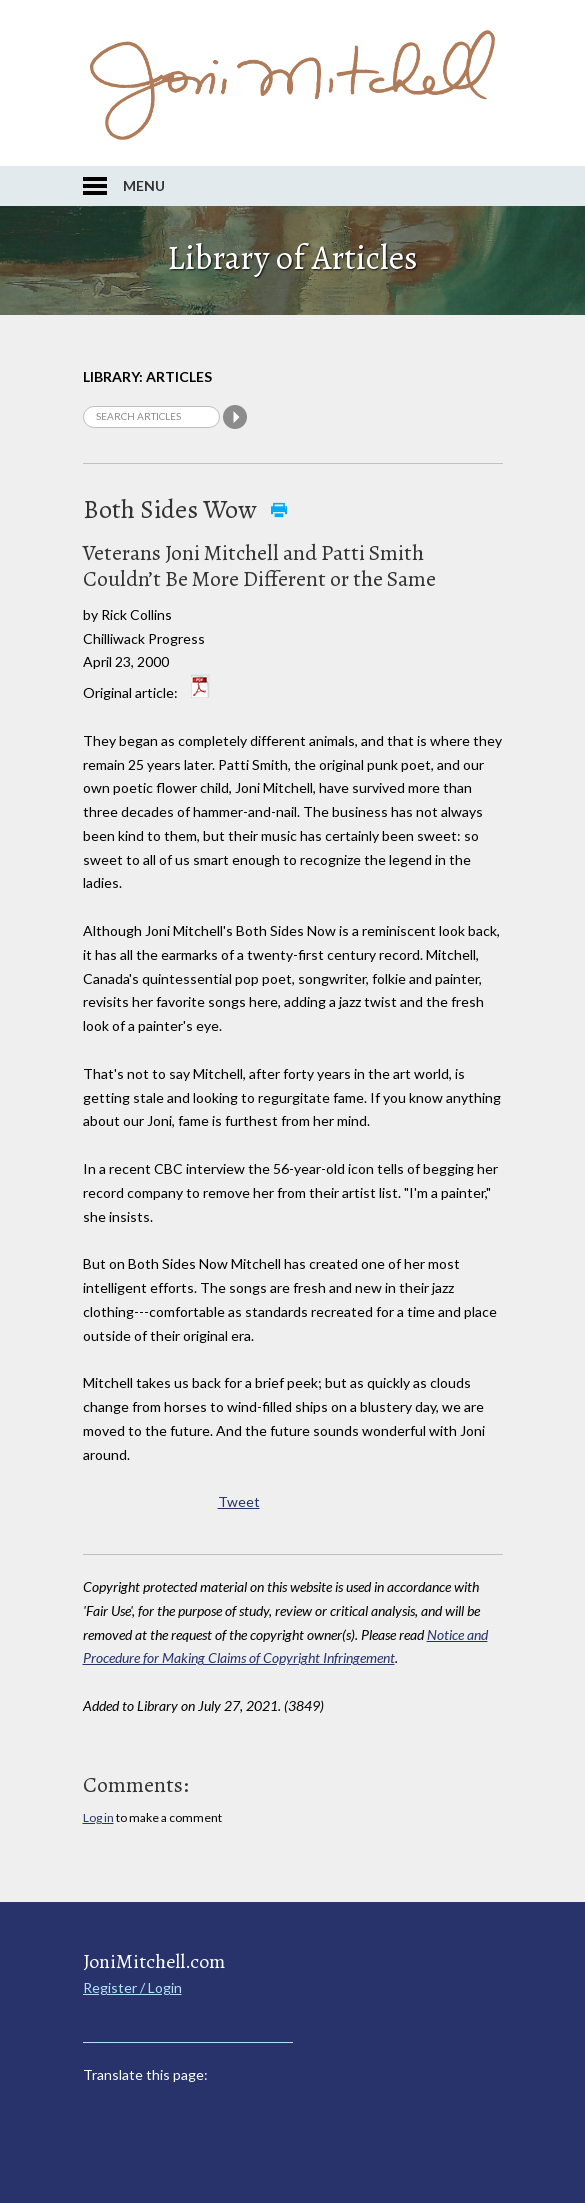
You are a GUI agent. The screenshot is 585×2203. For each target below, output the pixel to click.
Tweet (239, 1501)
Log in (98, 1817)
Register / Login (132, 1987)
